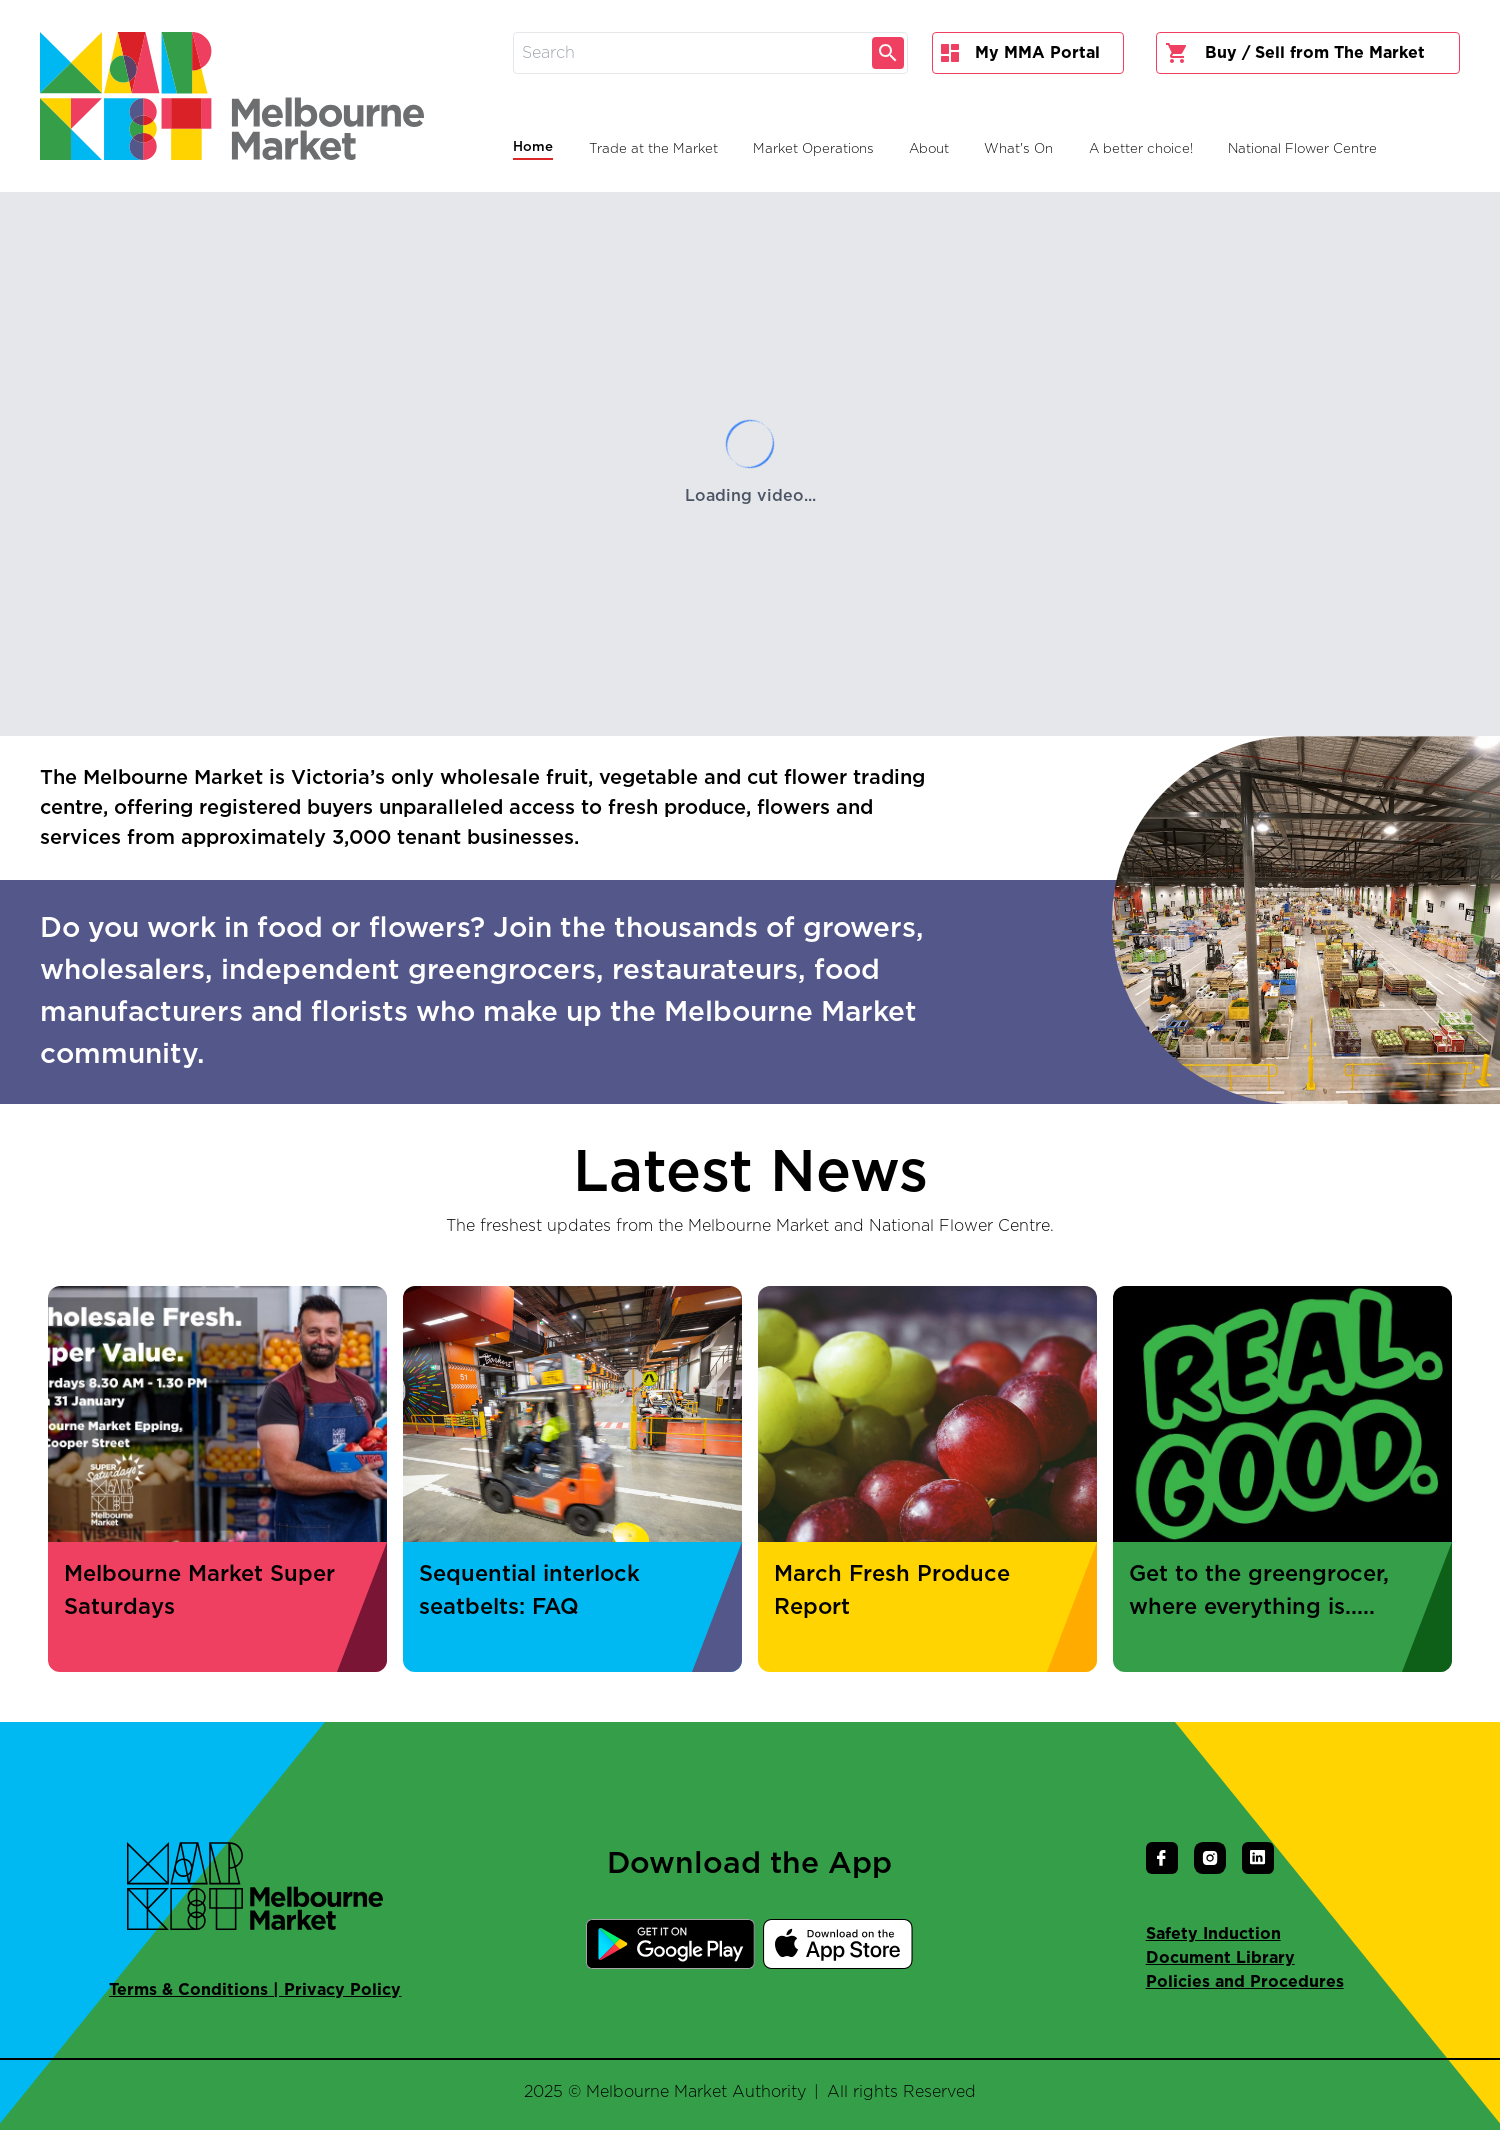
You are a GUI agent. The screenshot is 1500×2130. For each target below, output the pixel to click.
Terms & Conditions (188, 1990)
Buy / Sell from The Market (1295, 53)
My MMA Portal (1020, 53)
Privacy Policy (342, 1990)
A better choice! (1141, 149)
